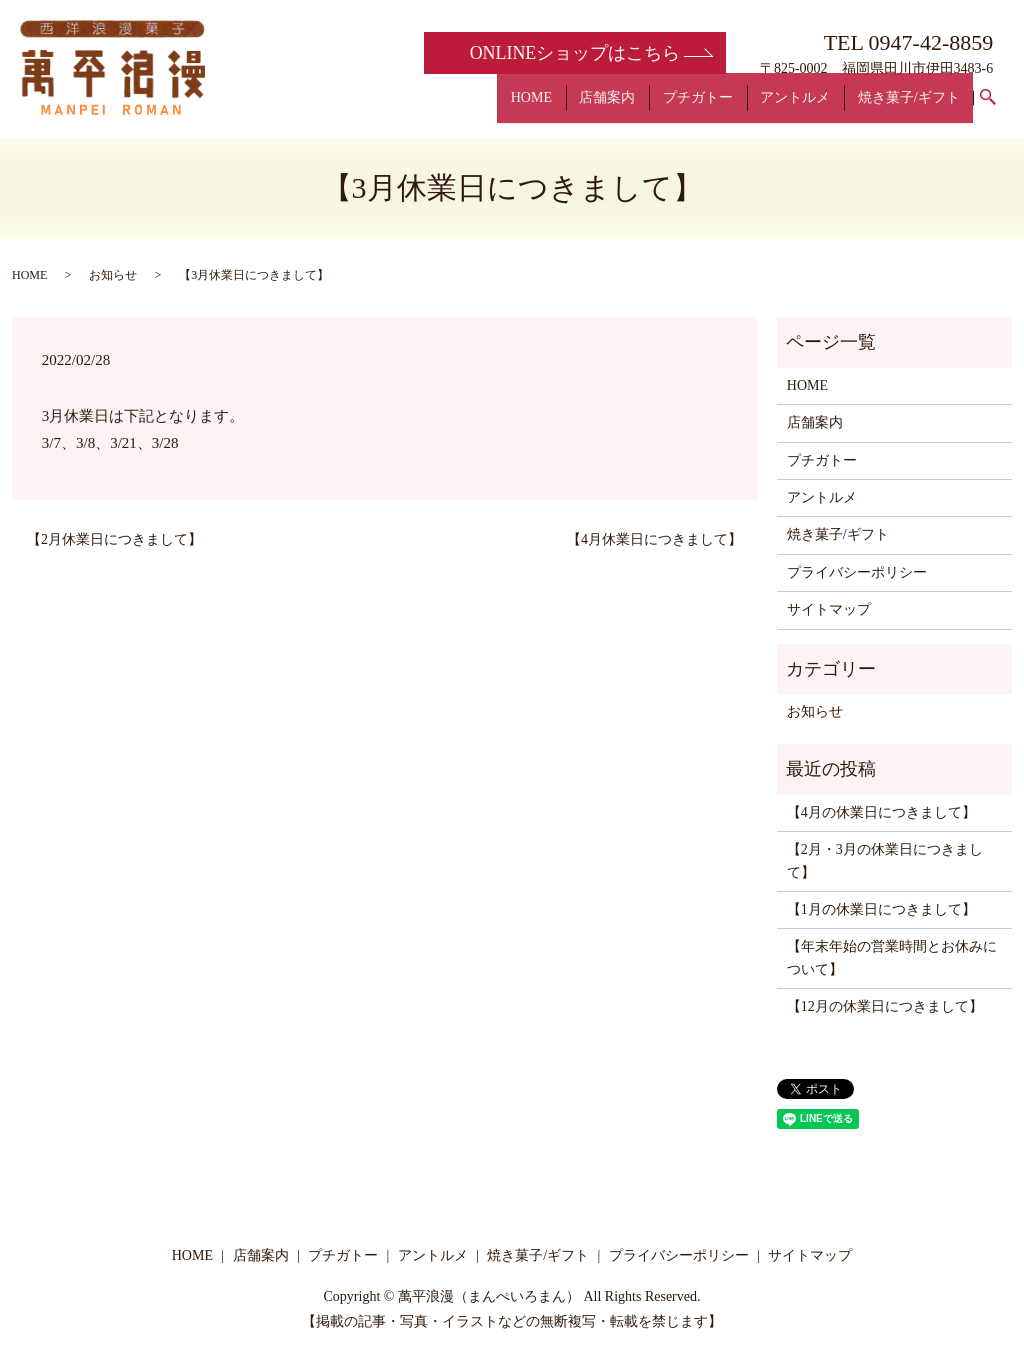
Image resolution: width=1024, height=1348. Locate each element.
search (1000, 108)
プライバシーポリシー (857, 572)
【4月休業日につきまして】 (654, 539)
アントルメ (816, 107)
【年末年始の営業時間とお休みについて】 (892, 957)
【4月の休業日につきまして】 (881, 812)
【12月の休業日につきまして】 (885, 1006)
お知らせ (113, 275)
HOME (591, 107)
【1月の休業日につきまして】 (881, 909)
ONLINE (574, 53)
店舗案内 (655, 107)
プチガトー (732, 107)
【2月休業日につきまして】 (114, 539)
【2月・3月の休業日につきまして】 (885, 860)
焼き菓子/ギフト (916, 107)
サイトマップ (829, 609)
